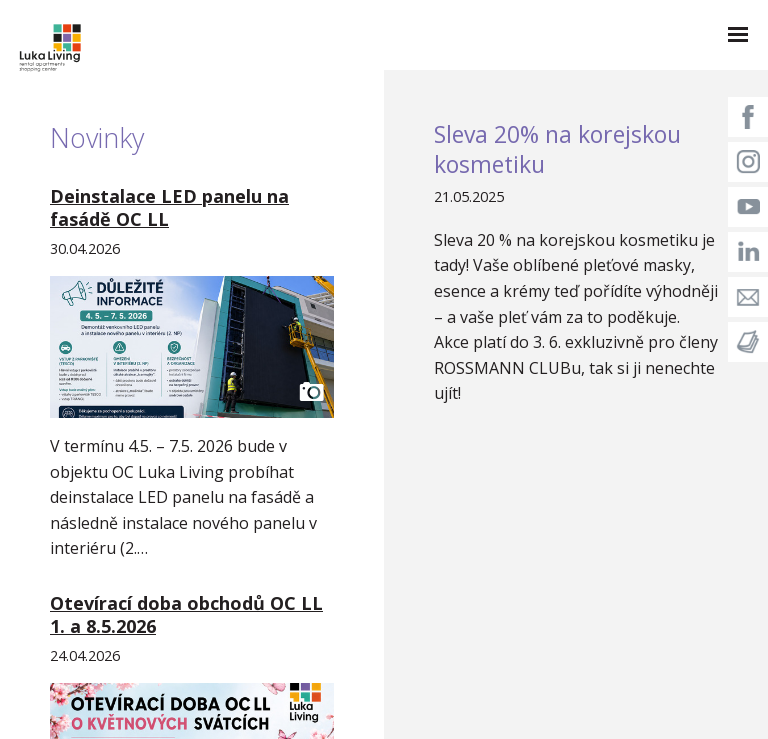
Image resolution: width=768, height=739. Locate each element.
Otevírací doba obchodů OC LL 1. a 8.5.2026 (186, 614)
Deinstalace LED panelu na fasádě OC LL (169, 207)
